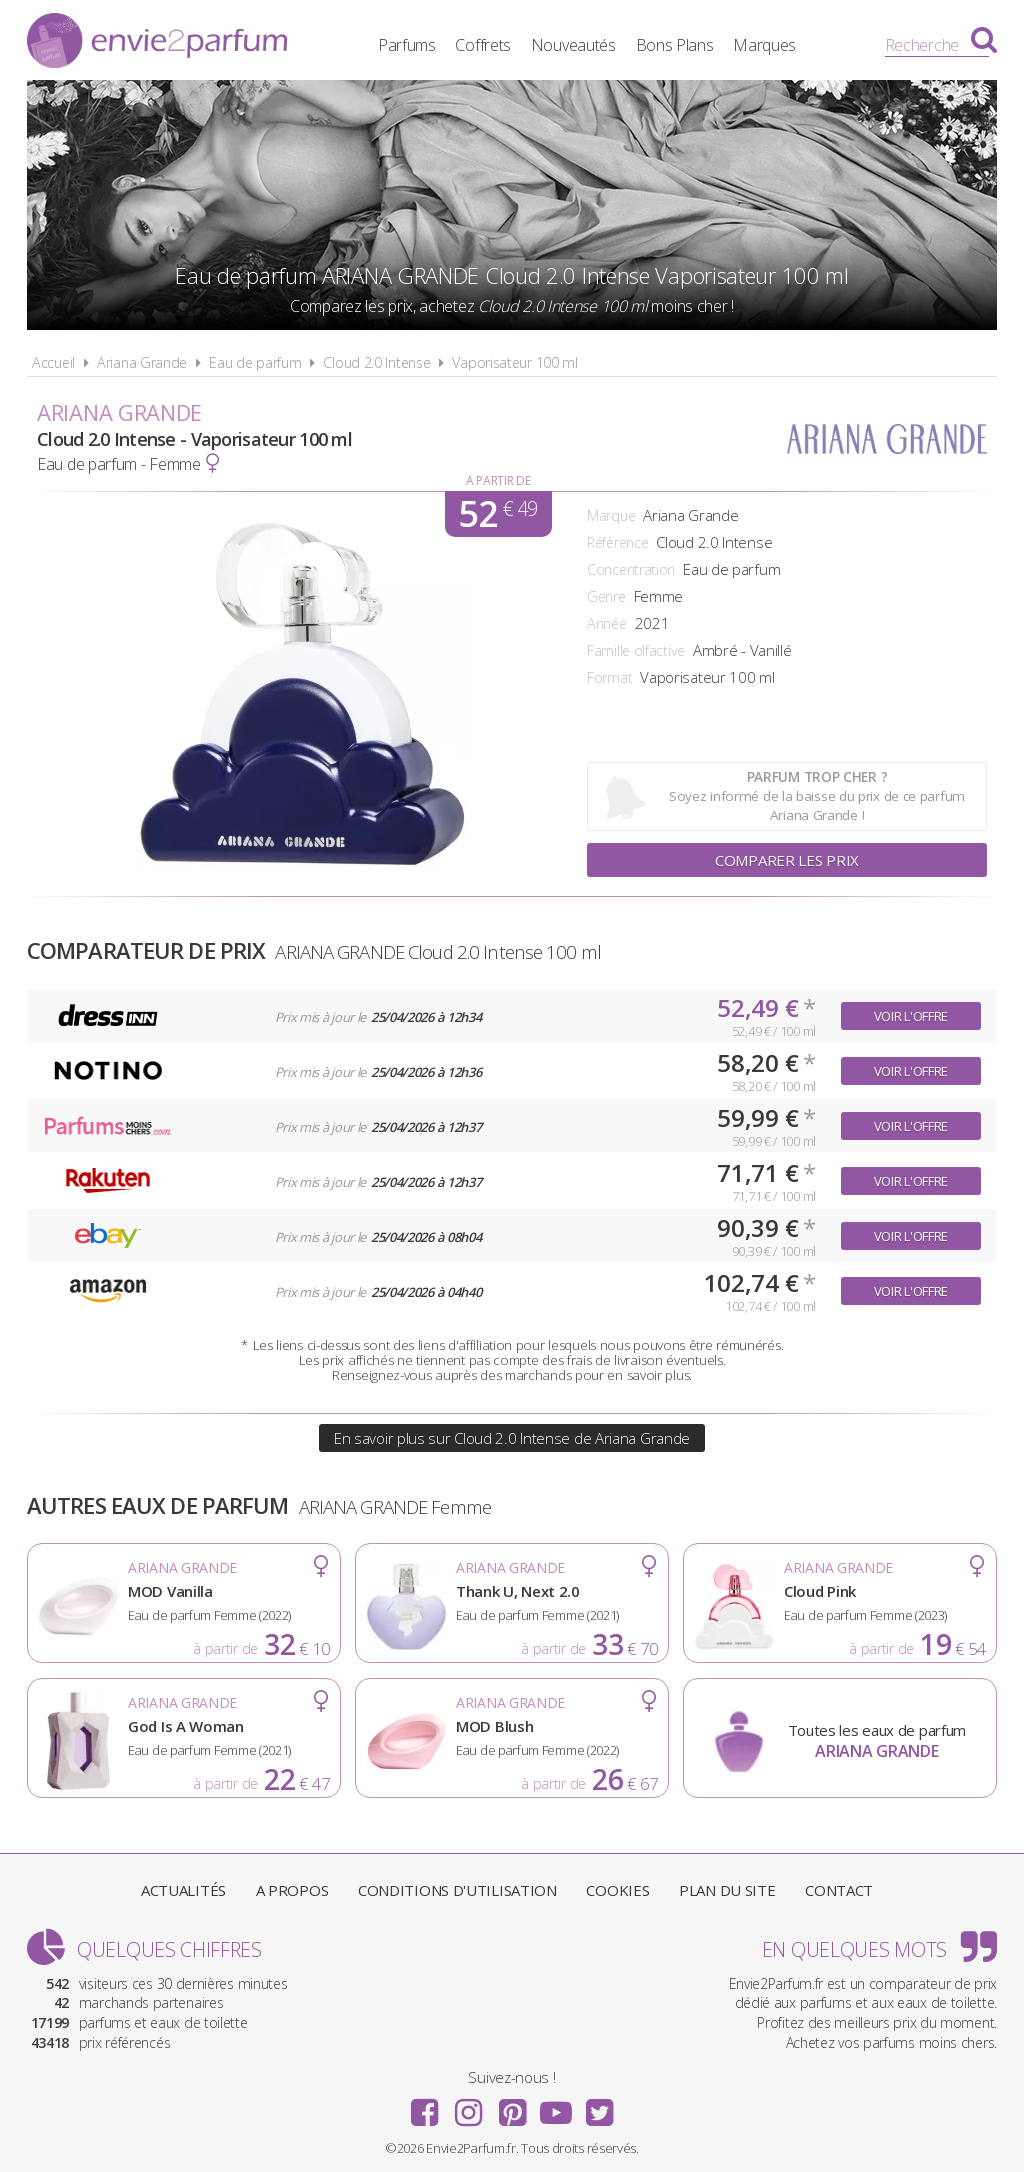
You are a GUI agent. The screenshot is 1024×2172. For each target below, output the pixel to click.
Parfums (407, 45)
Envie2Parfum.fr (157, 43)
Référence (617, 542)
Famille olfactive (636, 650)
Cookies (617, 1890)
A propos (292, 1890)
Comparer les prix (787, 860)
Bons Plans (675, 45)
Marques (764, 45)
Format (609, 677)
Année (607, 623)
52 (497, 514)
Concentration (631, 569)
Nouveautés (573, 45)
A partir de (498, 480)
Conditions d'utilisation (457, 1890)
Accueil (53, 362)
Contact (839, 1890)
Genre (606, 596)
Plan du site (727, 1890)
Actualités (183, 1890)
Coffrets (483, 45)
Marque (611, 515)
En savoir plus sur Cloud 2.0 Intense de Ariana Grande (512, 1438)
